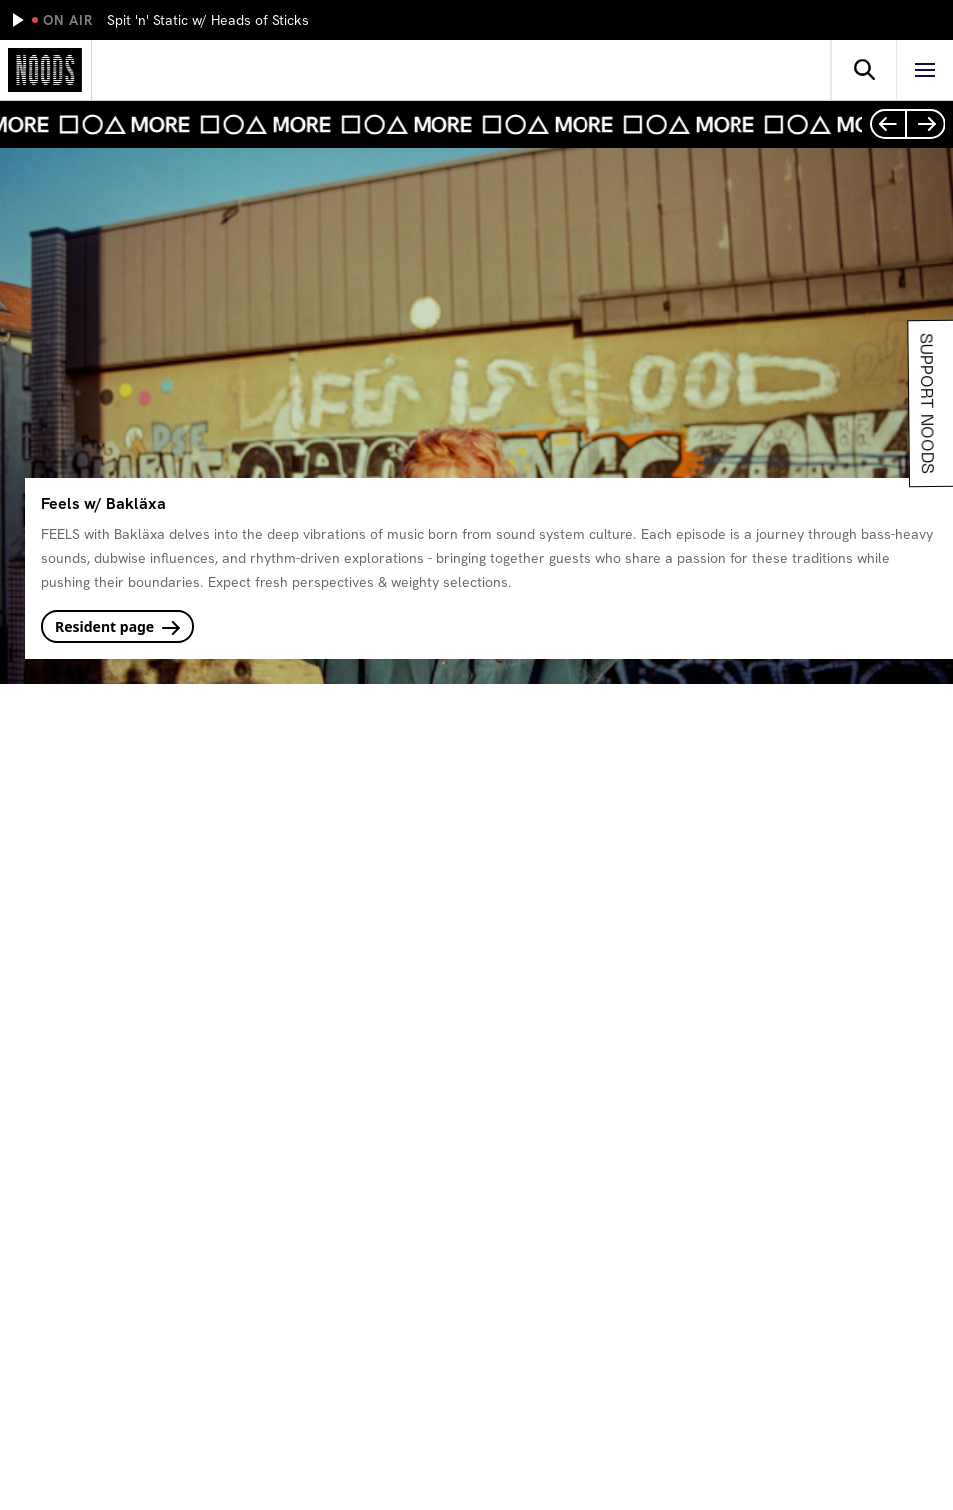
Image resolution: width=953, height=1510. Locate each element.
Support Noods (925, 403)
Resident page (117, 626)
